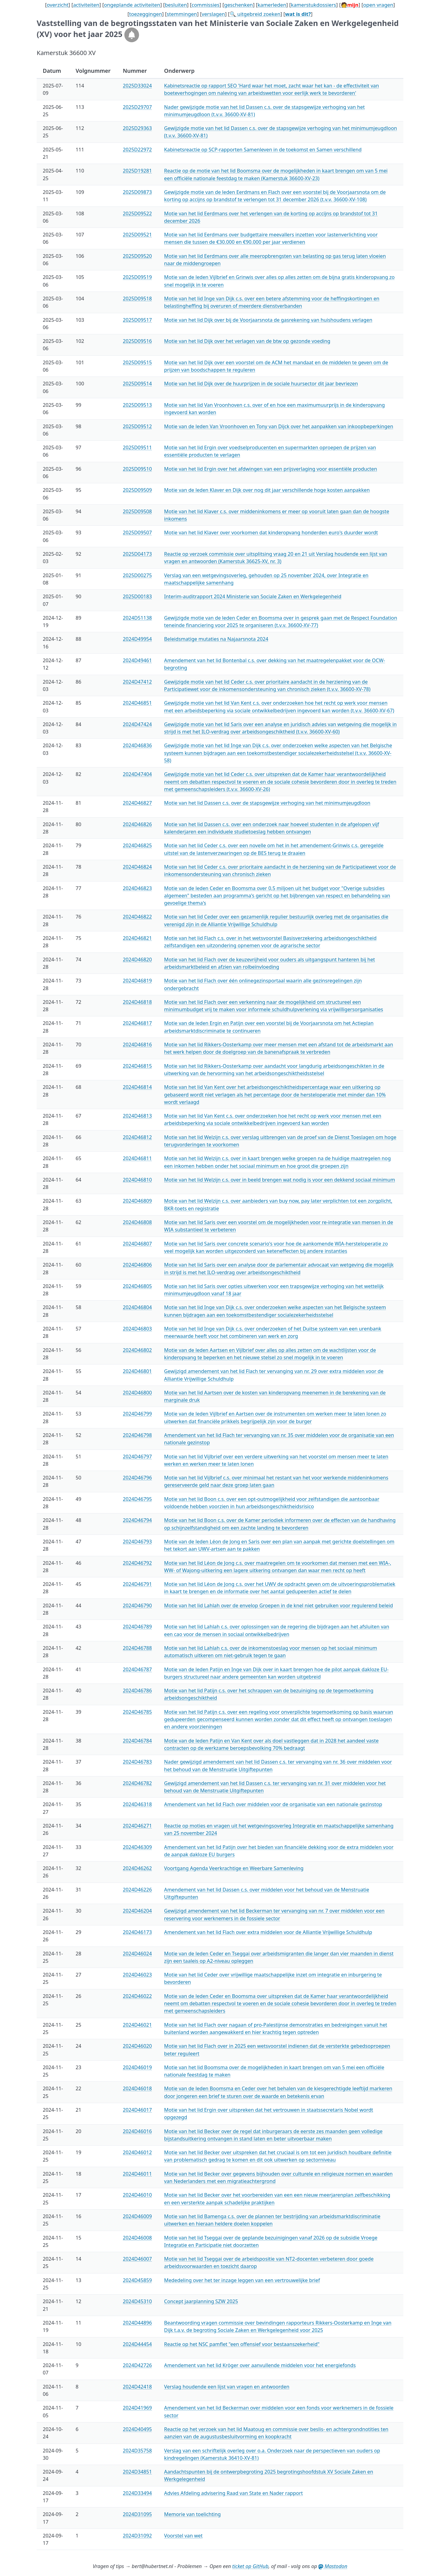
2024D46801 (137, 1371)
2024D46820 (137, 959)
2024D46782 (137, 1783)
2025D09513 (137, 405)
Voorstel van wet (183, 2535)
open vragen (378, 4)
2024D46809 (137, 1200)
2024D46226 (137, 1889)
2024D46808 (137, 1222)
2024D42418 (137, 2386)
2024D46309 (137, 1847)
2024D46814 (137, 1087)
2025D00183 (137, 596)
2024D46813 (137, 1115)
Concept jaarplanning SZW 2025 (201, 2301)
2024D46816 (137, 1044)
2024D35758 (137, 2450)
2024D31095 (137, 2514)
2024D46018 (137, 2088)
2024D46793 (137, 1541)
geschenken (238, 4)
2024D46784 (137, 1740)
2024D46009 (137, 2216)
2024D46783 (137, 1761)
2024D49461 (137, 660)
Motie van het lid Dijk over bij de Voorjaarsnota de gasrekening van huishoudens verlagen (268, 320)
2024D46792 (137, 1563)
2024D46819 (137, 980)
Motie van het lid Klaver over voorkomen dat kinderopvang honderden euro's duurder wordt (271, 532)
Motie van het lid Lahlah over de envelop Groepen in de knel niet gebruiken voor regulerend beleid (278, 1605)
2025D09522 (137, 213)
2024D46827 (137, 803)
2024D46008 (137, 2237)
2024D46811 (137, 1158)
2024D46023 (137, 1974)
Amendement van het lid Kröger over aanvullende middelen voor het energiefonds (260, 2365)
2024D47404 (137, 774)
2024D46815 (137, 1066)
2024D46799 (137, 1413)
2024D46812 (137, 1137)
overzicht (57, 4)
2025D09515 (137, 362)
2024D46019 (137, 2067)
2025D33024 (137, 85)
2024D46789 (137, 1626)
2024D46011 (137, 2173)
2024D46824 (137, 866)
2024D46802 (137, 1350)
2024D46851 (137, 703)
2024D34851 (137, 2471)
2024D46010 (137, 2195)
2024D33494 (137, 2493)
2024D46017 (137, 2109)
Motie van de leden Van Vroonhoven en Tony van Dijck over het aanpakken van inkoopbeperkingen (278, 426)
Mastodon (332, 2566)
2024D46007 (137, 2258)
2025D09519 (137, 277)
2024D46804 (137, 1307)
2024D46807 (137, 1243)
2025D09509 (137, 490)
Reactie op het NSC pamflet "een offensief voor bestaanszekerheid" (242, 2344)
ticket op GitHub (250, 2566)
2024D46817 (137, 1023)
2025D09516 (137, 341)
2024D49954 (137, 639)
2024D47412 (137, 681)
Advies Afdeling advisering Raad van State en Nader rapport (233, 2493)
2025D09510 (137, 469)
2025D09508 (137, 511)
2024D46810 (137, 1179)
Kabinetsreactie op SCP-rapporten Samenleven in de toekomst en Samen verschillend (262, 149)
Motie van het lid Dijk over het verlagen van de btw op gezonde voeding (247, 341)
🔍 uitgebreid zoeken (255, 13)
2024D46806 (137, 1264)
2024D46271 (137, 1825)
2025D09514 (137, 383)
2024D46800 (137, 1392)
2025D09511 (137, 447)
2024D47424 (137, 724)
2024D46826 (137, 824)
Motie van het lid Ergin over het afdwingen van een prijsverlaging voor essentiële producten (270, 469)
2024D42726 (137, 2365)
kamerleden (272, 4)
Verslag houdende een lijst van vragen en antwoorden (226, 2386)
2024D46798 (137, 1435)
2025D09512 (137, 426)
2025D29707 (137, 107)
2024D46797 (137, 1456)
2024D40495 (137, 2429)
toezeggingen (145, 13)
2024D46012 (137, 2152)
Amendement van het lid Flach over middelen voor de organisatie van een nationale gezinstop (273, 1804)
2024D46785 (137, 1712)
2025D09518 (137, 298)
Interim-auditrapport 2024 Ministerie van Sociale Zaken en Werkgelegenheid (252, 596)
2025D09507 (137, 532)
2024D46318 (137, 1804)
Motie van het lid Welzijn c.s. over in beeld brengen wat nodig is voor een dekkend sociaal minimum (279, 1179)
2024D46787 (137, 1669)
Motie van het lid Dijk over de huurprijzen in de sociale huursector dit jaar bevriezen (261, 383)
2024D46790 (137, 1605)
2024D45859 (137, 2280)
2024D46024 (137, 1953)
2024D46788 (137, 1648)
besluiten (176, 4)
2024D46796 (137, 1477)
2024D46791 (137, 1584)
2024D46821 (137, 938)
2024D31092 (137, 2535)
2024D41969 (137, 2407)
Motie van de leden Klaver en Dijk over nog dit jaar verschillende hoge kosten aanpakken (267, 490)
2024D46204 (137, 1910)
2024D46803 (137, 1328)
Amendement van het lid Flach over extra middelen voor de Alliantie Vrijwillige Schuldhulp (268, 1932)
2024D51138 (137, 617)
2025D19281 (137, 170)
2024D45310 (137, 2301)
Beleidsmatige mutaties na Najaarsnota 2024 (216, 639)
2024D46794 (137, 1520)
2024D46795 (137, 1499)
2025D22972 (137, 149)
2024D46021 (137, 2024)
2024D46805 (137, 1286)
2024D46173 (137, 1932)
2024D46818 (137, 1002)
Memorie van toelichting (192, 2514)
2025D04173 (137, 554)
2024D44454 (137, 2344)
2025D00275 (137, 575)
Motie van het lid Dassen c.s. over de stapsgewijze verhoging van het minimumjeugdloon (267, 803)
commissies (205, 4)
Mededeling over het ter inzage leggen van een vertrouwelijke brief (242, 2280)
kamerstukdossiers (313, 4)
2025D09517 (137, 320)
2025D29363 (137, 128)
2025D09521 (137, 234)
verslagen (213, 13)
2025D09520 (137, 256)
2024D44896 (137, 2322)
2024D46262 (137, 1868)
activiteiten (86, 4)
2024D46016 (137, 2131)
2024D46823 (137, 888)
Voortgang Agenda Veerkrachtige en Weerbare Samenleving (233, 1868)
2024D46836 (137, 745)
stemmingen (182, 13)
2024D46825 (137, 845)
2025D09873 (137, 192)
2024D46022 (137, 1996)
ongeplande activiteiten (132, 4)
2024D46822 (137, 916)
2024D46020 (137, 2046)
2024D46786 (137, 1690)
